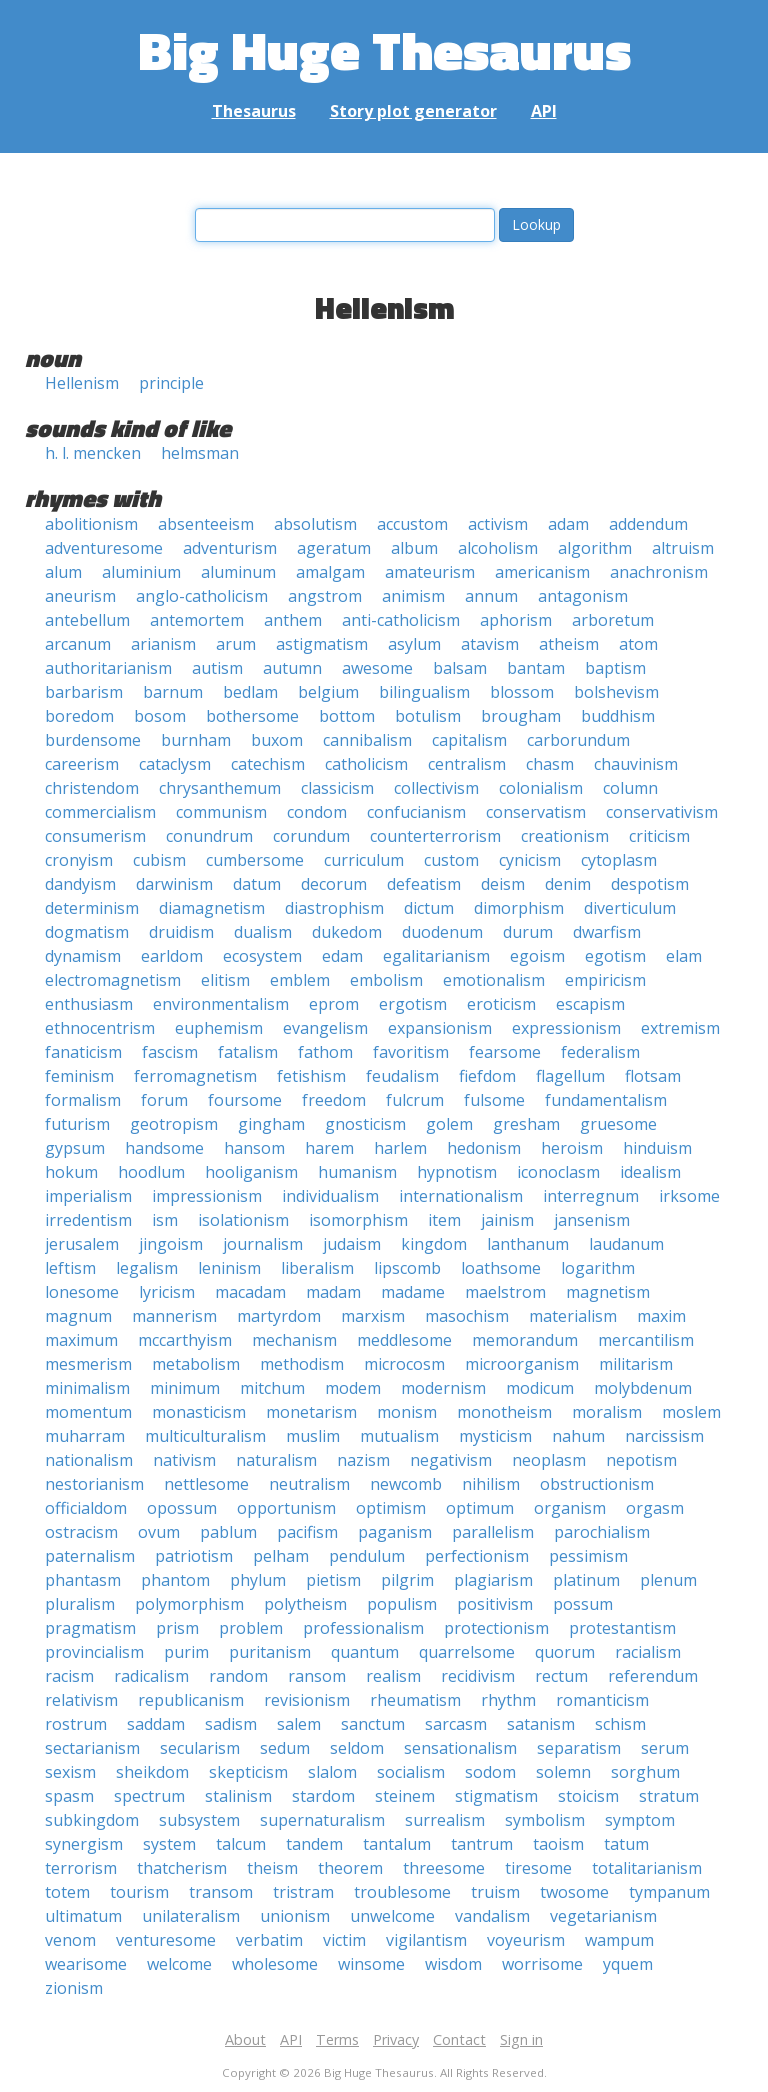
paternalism (90, 1556)
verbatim (269, 1940)
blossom (522, 692)
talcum (241, 1844)
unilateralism (191, 1916)
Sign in (521, 2039)
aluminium (141, 572)
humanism (357, 1172)
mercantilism (646, 1340)
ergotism (413, 1004)
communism (221, 812)
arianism (163, 644)
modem (353, 1388)
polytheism (305, 1604)
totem (67, 1892)
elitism (225, 980)
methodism (302, 1364)
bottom (347, 716)
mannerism (174, 1316)
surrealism (445, 1820)
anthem (293, 620)
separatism (579, 1748)
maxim (661, 1316)
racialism (648, 1652)
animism (413, 596)
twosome (574, 1892)
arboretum (613, 620)
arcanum (78, 644)
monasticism (199, 1412)
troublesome (402, 1892)
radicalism (151, 1676)
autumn (292, 668)
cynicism (530, 860)
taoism (558, 1844)
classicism (337, 788)
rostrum (76, 1724)
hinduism (657, 1148)
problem (251, 1628)
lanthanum (528, 1244)
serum (665, 1748)
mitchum (272, 1388)
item (444, 1220)
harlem (400, 1148)
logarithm (598, 1268)
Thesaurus (254, 111)
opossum (182, 1508)
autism (217, 668)
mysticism (495, 1436)
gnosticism (365, 1124)
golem (449, 1124)
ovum (159, 1532)
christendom (92, 788)
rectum (561, 1676)
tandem (314, 1844)
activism (498, 524)
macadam (250, 1292)
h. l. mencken (93, 453)
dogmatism (87, 932)
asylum (414, 644)
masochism (467, 1316)
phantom (175, 1580)
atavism (490, 644)
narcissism (664, 1436)
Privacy (396, 2039)
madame (413, 1292)
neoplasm (549, 1460)
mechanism (294, 1340)
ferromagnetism (195, 1076)
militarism (636, 1364)
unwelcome (392, 1916)
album (414, 548)
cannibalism (367, 740)
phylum (258, 1580)
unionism (295, 1916)
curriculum (364, 860)
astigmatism (322, 644)
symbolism (545, 1820)
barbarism (84, 692)
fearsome (505, 1052)
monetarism (311, 1412)
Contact (459, 2039)
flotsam (653, 1076)
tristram (303, 1892)
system (169, 1844)
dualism (263, 932)
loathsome (501, 1268)
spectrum (149, 1796)
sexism (70, 1772)
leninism (229, 1268)
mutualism (399, 1436)
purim (186, 1652)
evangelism (325, 1028)
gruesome (618, 1124)
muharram (85, 1436)
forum (164, 1100)
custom (451, 860)
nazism (363, 1460)
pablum (228, 1532)
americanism (542, 572)
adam (568, 524)
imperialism (88, 1196)
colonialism (541, 788)
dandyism (80, 884)
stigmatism (496, 1796)
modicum (540, 1388)
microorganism (522, 1364)
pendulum (367, 1556)
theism (272, 1868)
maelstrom (505, 1292)
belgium (328, 692)
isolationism (243, 1220)
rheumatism (415, 1700)
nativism (184, 1460)
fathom (325, 1052)
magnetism (608, 1292)
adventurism (230, 548)
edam (342, 956)
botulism (428, 716)
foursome (245, 1100)
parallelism (493, 1532)
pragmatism (90, 1628)
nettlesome (206, 1484)
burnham (196, 740)
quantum (365, 1652)
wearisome (86, 1964)
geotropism (174, 1124)
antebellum (87, 620)
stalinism (238, 1796)
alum (63, 572)
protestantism (622, 1628)
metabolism (196, 1364)
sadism (231, 1724)
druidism (181, 932)
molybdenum (643, 1388)
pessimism (588, 1556)
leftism (70, 1268)
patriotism (194, 1556)
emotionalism (494, 980)
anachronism (659, 572)
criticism (659, 836)
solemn (563, 1772)
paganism (395, 1532)
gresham (526, 1124)
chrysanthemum (220, 788)
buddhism (618, 716)
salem (299, 1724)
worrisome (542, 1964)
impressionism (207, 1196)
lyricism (167, 1292)
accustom (412, 524)
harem (329, 1148)
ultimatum (83, 1916)
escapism (590, 1004)
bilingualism (424, 692)
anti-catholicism (401, 620)
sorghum (645, 1772)
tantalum (397, 1844)
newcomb (406, 1484)
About (245, 2039)
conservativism (662, 812)
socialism (411, 1772)
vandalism (492, 1916)
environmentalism (221, 1004)
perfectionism (477, 1556)
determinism (92, 908)
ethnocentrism (100, 1028)
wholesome (275, 1964)
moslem (691, 1412)
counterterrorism (435, 836)
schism (620, 1724)
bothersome (252, 716)
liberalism (317, 1268)
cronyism (79, 860)
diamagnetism (212, 908)
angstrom (325, 596)
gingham (271, 1124)
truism (495, 1892)
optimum (480, 1508)
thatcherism (182, 1868)
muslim (313, 1436)
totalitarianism (647, 1868)
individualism (330, 1196)
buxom (277, 740)
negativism (451, 1460)
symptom (640, 1820)
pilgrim (407, 1580)
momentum (88, 1412)
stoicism (588, 1796)
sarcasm (456, 1724)
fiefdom (487, 1076)
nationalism (89, 1460)
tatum (626, 1844)
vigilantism (426, 1940)
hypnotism (457, 1172)
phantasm (83, 1580)
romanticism (602, 1700)
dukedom (347, 932)
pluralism (80, 1604)
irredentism (88, 1220)
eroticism (501, 1004)
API (544, 111)
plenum (668, 1580)
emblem (300, 980)
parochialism (602, 1532)
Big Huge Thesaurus (384, 49)
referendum (653, 1676)
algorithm (595, 548)
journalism (263, 1244)
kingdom (434, 1244)
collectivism (436, 788)
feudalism (402, 1076)
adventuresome (104, 548)
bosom (160, 716)
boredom (79, 716)
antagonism (583, 596)
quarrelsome (467, 1652)
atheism (569, 644)
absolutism (315, 524)
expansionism (440, 1028)
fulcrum (415, 1100)
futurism (77, 1124)
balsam (460, 668)
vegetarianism (603, 1916)
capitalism (469, 740)
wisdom (453, 1964)
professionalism (363, 1628)
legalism (147, 1268)
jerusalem (82, 1244)
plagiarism (493, 1580)
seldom (357, 1748)
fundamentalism (606, 1100)
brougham (521, 716)
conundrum (209, 836)
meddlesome (404, 1340)
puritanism (270, 1652)
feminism (79, 1076)
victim (344, 1940)
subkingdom (92, 1820)
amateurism (430, 572)
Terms (337, 2039)
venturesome (166, 1940)
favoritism (411, 1052)
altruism (683, 548)
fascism (170, 1052)
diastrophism (334, 908)
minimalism (87, 1388)
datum (257, 884)
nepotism (641, 1460)
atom (638, 644)
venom (70, 1940)
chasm (550, 764)
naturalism (276, 1460)
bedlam (250, 692)
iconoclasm (558, 1172)
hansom (254, 1148)
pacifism (307, 1532)
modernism (443, 1388)
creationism (565, 836)
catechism (268, 764)
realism (393, 1676)
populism (402, 1604)
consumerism (95, 836)
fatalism (248, 1052)
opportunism (286, 1508)
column (630, 788)
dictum (429, 908)
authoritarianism (108, 668)
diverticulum (630, 908)
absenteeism (206, 524)
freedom (334, 1100)
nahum (578, 1436)
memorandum (525, 1340)
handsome (164, 1148)
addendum (648, 524)
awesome (377, 668)
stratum (669, 1796)
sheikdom (152, 1772)
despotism (650, 884)
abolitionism (91, 524)
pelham (281, 1556)
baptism (615, 668)
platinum (586, 1580)
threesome (444, 1868)
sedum (285, 1748)
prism (177, 1628)
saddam (156, 1724)
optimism (391, 1508)
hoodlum (151, 1172)
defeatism (424, 884)
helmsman (200, 453)
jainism (507, 1220)
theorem (350, 1868)
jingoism (171, 1244)
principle (171, 383)
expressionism (566, 1028)
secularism (200, 1748)
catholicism (366, 764)
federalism (600, 1052)
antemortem (197, 620)
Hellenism (82, 383)
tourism (139, 1892)
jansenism (592, 1220)
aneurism (80, 596)
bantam (536, 668)
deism (503, 884)
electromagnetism (113, 980)
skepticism (248, 1772)
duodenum (442, 932)
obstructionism (597, 1484)
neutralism (309, 1484)
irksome (689, 1196)
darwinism (174, 884)
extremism (680, 1028)
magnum (78, 1316)
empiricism (605, 980)
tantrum (482, 1844)
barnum (173, 692)
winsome (371, 1964)
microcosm (404, 1364)
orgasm (655, 1508)
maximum (81, 1340)
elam (684, 956)
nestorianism (94, 1484)
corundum (311, 836)
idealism (650, 1172)
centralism (467, 764)
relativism (81, 1700)
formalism (83, 1100)
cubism (159, 860)
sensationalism (460, 1748)
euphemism (219, 1028)
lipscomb (407, 1268)
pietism (333, 1580)
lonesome (82, 1292)
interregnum (591, 1196)
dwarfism (607, 932)
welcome (179, 1964)
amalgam (330, 572)
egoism (537, 956)
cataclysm (175, 764)
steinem (405, 1796)
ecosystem (262, 956)
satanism (541, 1724)
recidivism (478, 1676)
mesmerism (88, 1364)
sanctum (373, 1724)
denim (568, 884)
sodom (490, 1772)
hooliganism (251, 1172)
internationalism (461, 1196)
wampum (619, 1940)
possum (583, 1604)
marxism (373, 1316)
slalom (332, 1772)
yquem (628, 1964)
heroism (572, 1148)
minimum (185, 1388)
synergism (84, 1844)
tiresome (538, 1868)
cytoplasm (619, 860)
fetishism (311, 1076)
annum (491, 596)
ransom (317, 1676)
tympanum (669, 1892)
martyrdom (279, 1316)
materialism (573, 1316)
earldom (172, 956)
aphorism (516, 620)
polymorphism (189, 1604)
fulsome (494, 1100)
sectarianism (92, 1748)
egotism (615, 956)
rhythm (508, 1700)
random (238, 1676)
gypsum (75, 1148)
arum (236, 644)
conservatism (536, 812)
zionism (74, 1988)
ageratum (334, 548)
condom (317, 812)
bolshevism (616, 692)
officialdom (86, 1508)
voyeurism (526, 1940)
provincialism (94, 1652)
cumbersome (255, 860)
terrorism (81, 1868)
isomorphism (358, 1220)
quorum (565, 1652)
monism (407, 1412)
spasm (69, 1796)
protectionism (496, 1628)
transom (221, 1892)
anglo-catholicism (202, 596)
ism (165, 1220)
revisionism (307, 1700)
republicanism (191, 1700)
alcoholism (498, 548)
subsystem (199, 1820)
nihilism (491, 1484)
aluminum (238, 572)
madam (333, 1292)
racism (69, 1676)
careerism (82, 764)
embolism (386, 980)
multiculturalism (205, 1436)
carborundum (578, 740)
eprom (334, 1004)
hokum (71, 1172)
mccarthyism (185, 1340)
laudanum (626, 1244)
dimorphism (519, 908)
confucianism (416, 812)
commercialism (100, 812)
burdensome (93, 740)
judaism (352, 1244)
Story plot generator (413, 111)
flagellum (570, 1076)
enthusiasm (89, 1004)
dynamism (83, 956)
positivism (495, 1604)
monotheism (504, 1412)
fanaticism (83, 1052)
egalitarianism (436, 956)
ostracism (81, 1532)
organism (570, 1508)
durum (528, 932)
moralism (607, 1412)
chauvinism (636, 764)
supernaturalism (322, 1820)
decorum (334, 884)
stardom (323, 1796)
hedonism (484, 1148)
